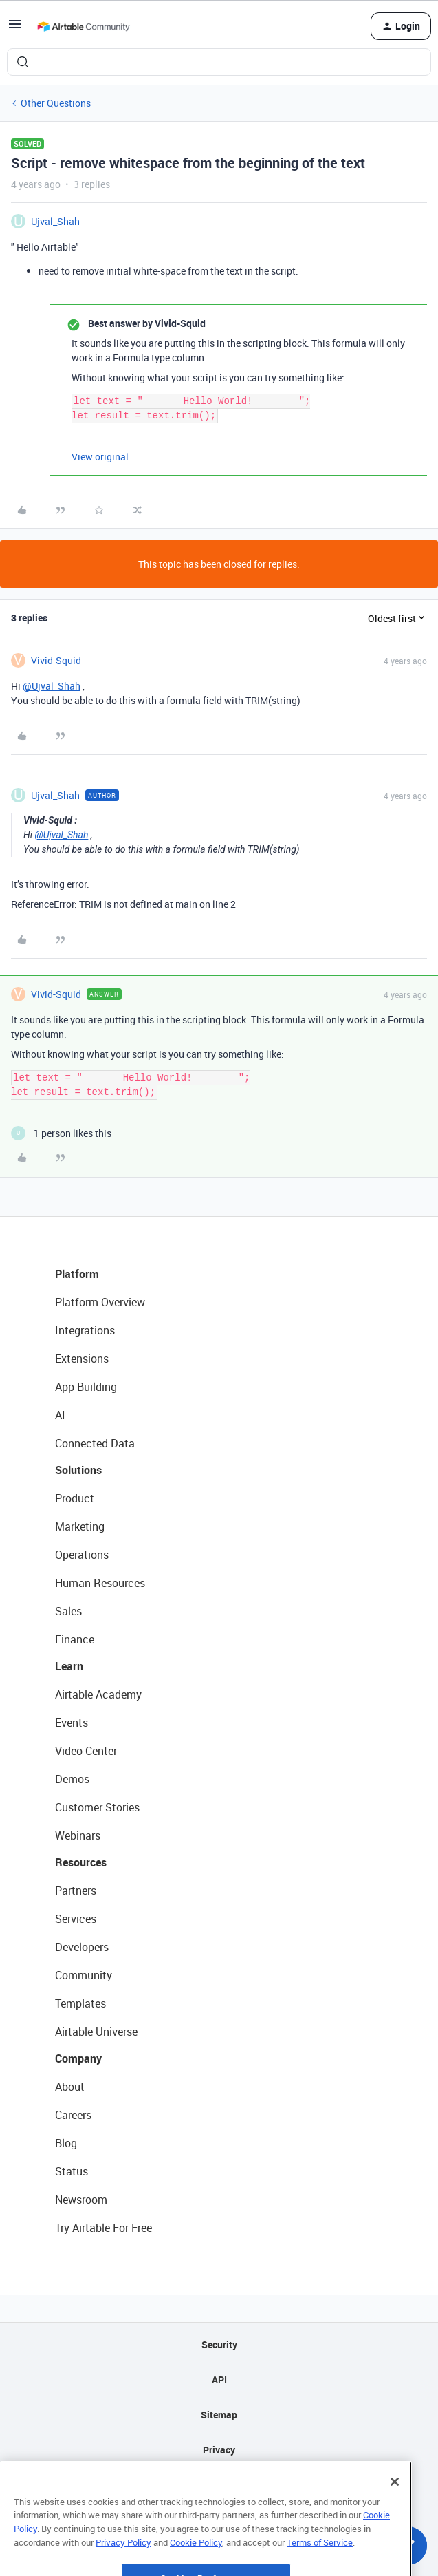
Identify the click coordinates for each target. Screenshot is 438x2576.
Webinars (77, 1835)
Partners (75, 1890)
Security (219, 2344)
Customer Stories (97, 1807)
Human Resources (100, 1582)
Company (78, 2058)
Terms (219, 2484)
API (219, 2379)
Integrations (85, 1330)
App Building (86, 1386)
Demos (72, 1779)
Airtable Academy (98, 1694)
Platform (77, 1273)
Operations (82, 1554)
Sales (68, 1611)
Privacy (219, 2449)
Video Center (86, 1750)
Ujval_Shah (55, 221)
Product (74, 1498)
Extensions (82, 1358)
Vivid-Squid (56, 660)
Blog (66, 2143)
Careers (73, 2114)
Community (83, 1975)
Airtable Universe (96, 2031)
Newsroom (81, 2199)
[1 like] (61, 1133)
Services (75, 1918)
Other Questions (56, 102)
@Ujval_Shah (51, 685)
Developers (82, 1947)
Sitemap (219, 2414)
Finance (74, 1639)
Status (71, 2171)
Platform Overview (100, 1302)
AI (60, 1415)
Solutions (78, 1470)
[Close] (395, 2517)
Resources (81, 1862)
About (70, 2086)
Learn (69, 1666)
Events (71, 1722)
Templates (80, 2003)
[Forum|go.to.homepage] (83, 26)
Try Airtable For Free (103, 2227)
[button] (15, 28)
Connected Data (95, 1443)
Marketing (80, 1526)
